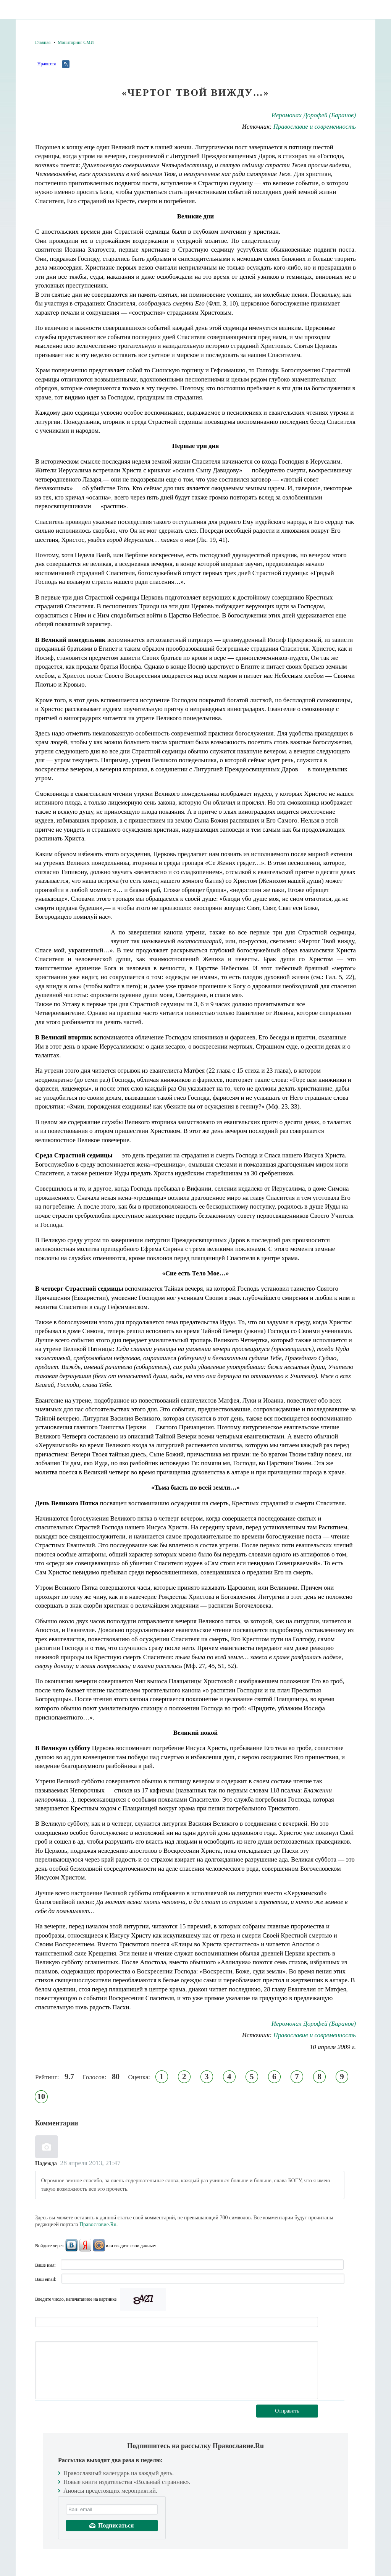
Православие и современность (314, 126)
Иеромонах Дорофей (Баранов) (313, 115)
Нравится (46, 63)
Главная (42, 42)
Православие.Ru (97, 2224)
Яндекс (85, 2245)
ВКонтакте (71, 2245)
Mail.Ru (99, 2245)
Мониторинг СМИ (76, 42)
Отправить (287, 2411)
